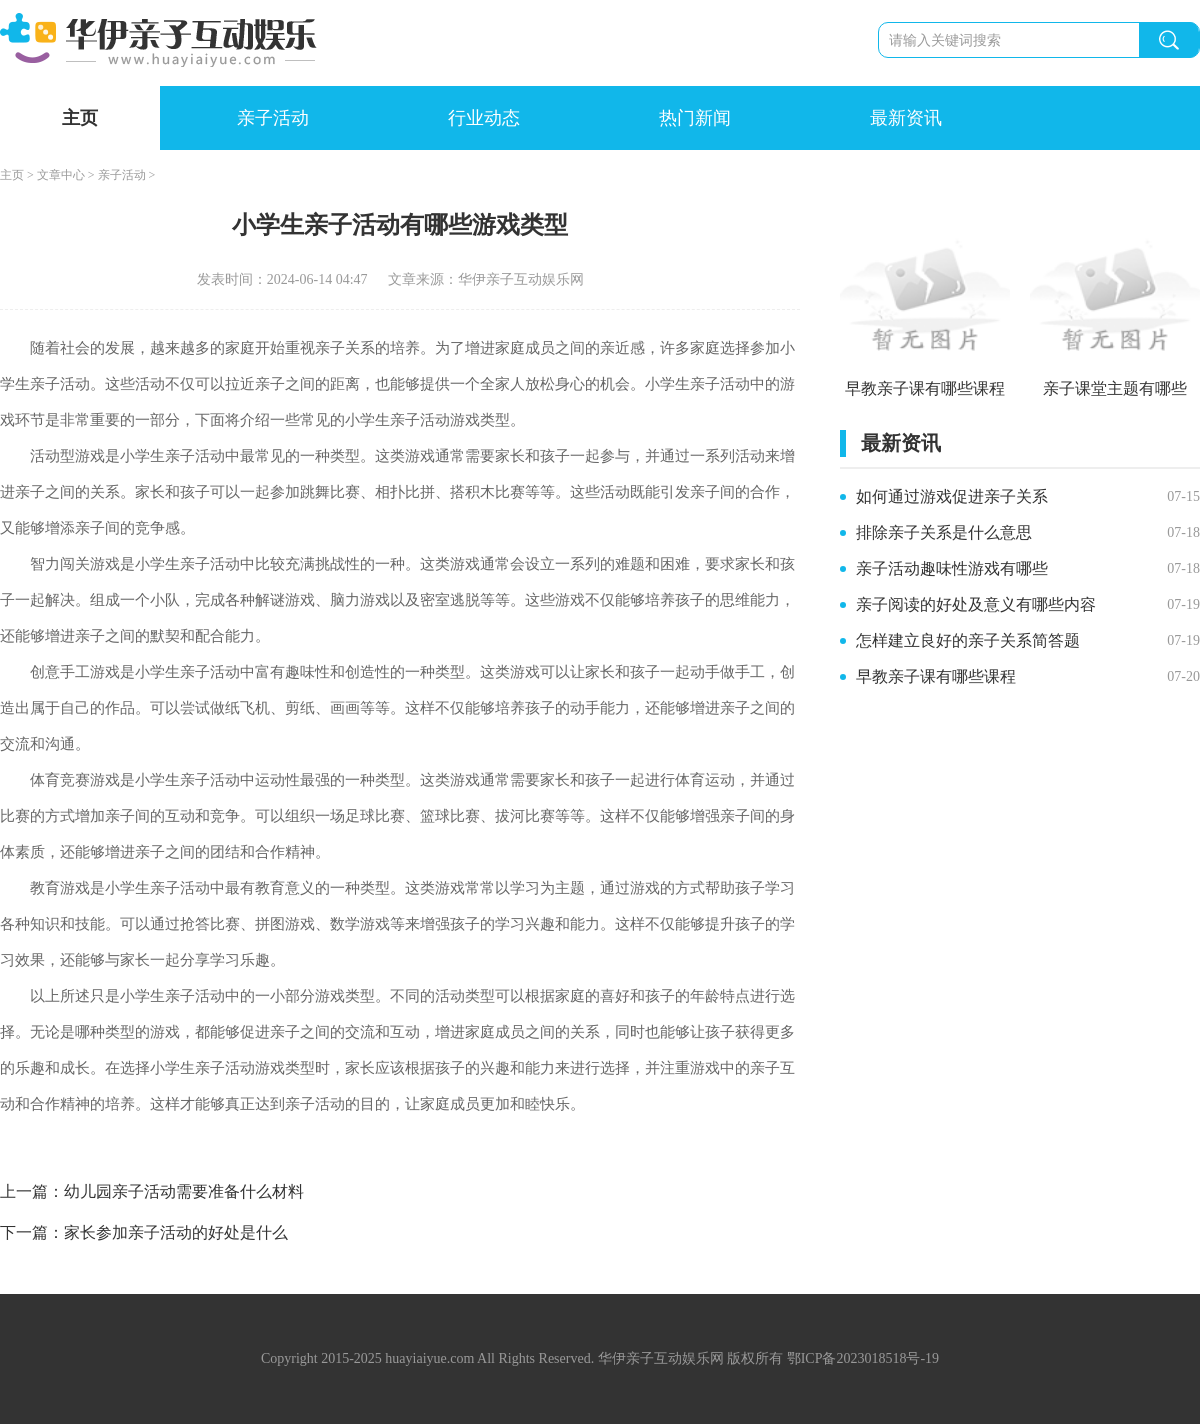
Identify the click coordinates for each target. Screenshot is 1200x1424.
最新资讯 (906, 118)
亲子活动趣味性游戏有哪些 (952, 568)
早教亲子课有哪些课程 (936, 676)
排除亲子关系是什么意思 (944, 532)
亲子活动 (273, 118)
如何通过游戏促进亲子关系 (952, 496)
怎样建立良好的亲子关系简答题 (968, 640)
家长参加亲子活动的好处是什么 (176, 1232)
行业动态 (484, 118)
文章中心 (61, 175)
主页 (80, 118)
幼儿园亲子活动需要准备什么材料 (184, 1191)
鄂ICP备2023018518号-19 (863, 1358)
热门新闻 (695, 118)
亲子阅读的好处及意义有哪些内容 (976, 604)
